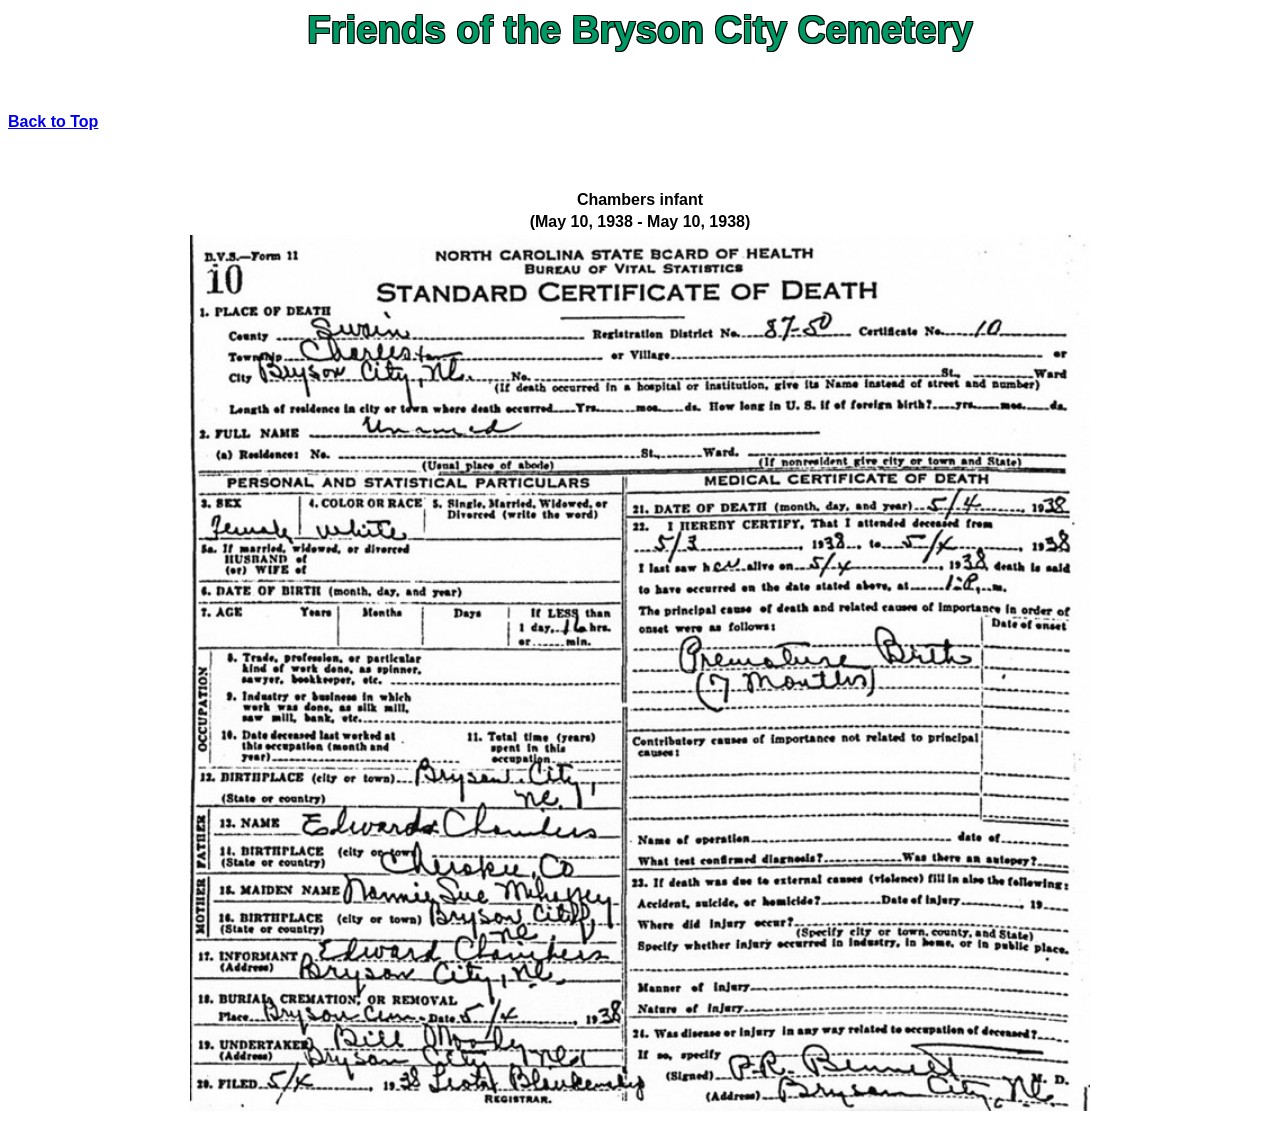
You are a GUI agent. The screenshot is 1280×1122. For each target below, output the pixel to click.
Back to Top (53, 121)
